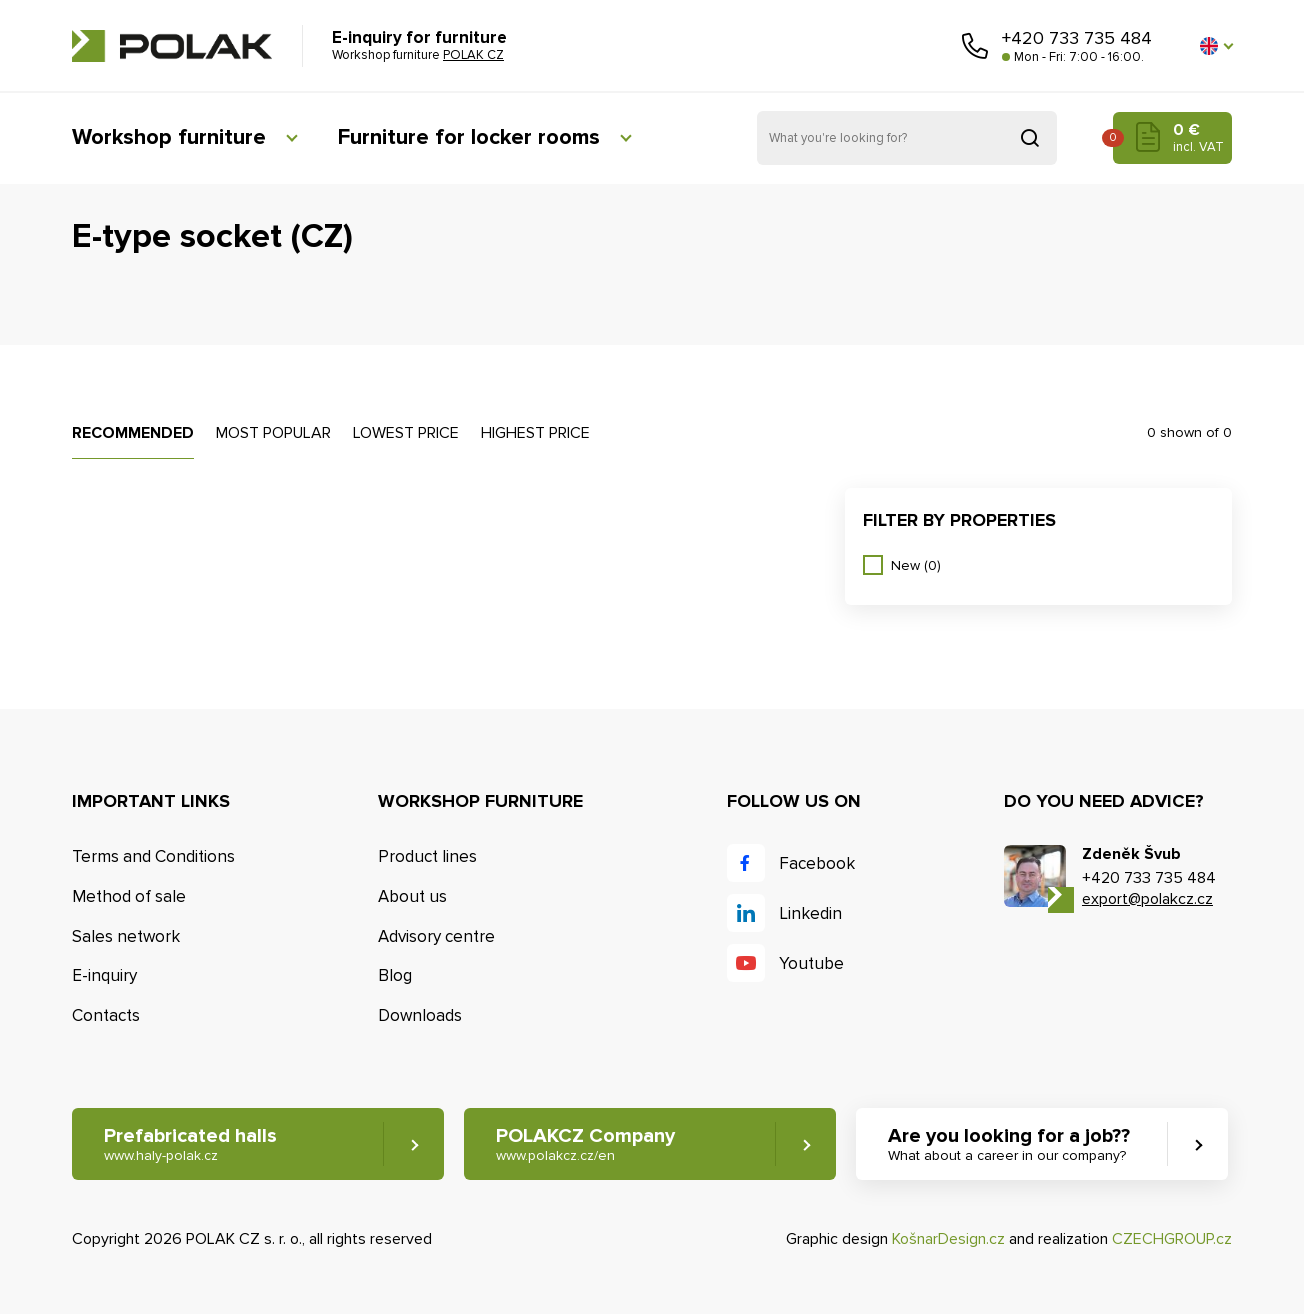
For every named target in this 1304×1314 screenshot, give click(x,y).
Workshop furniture (169, 137)
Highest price (535, 433)
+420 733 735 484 (1077, 38)
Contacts (106, 1015)
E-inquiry (104, 975)
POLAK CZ (172, 46)
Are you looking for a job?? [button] (1009, 1144)
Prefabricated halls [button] (190, 1144)
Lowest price (406, 433)
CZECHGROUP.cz (1172, 1239)
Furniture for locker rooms (469, 137)
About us (412, 896)
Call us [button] (975, 46)
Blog (395, 975)
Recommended (133, 433)
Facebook (817, 863)
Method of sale (129, 896)
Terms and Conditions (153, 856)
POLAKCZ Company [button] (585, 1144)
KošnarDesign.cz (948, 1239)
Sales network (126, 936)
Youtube (811, 963)
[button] (1216, 46)
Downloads (420, 1015)
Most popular (273, 433)
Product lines (427, 856)
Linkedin (810, 913)
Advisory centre (436, 936)
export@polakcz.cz (1147, 899)
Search (1030, 138)
